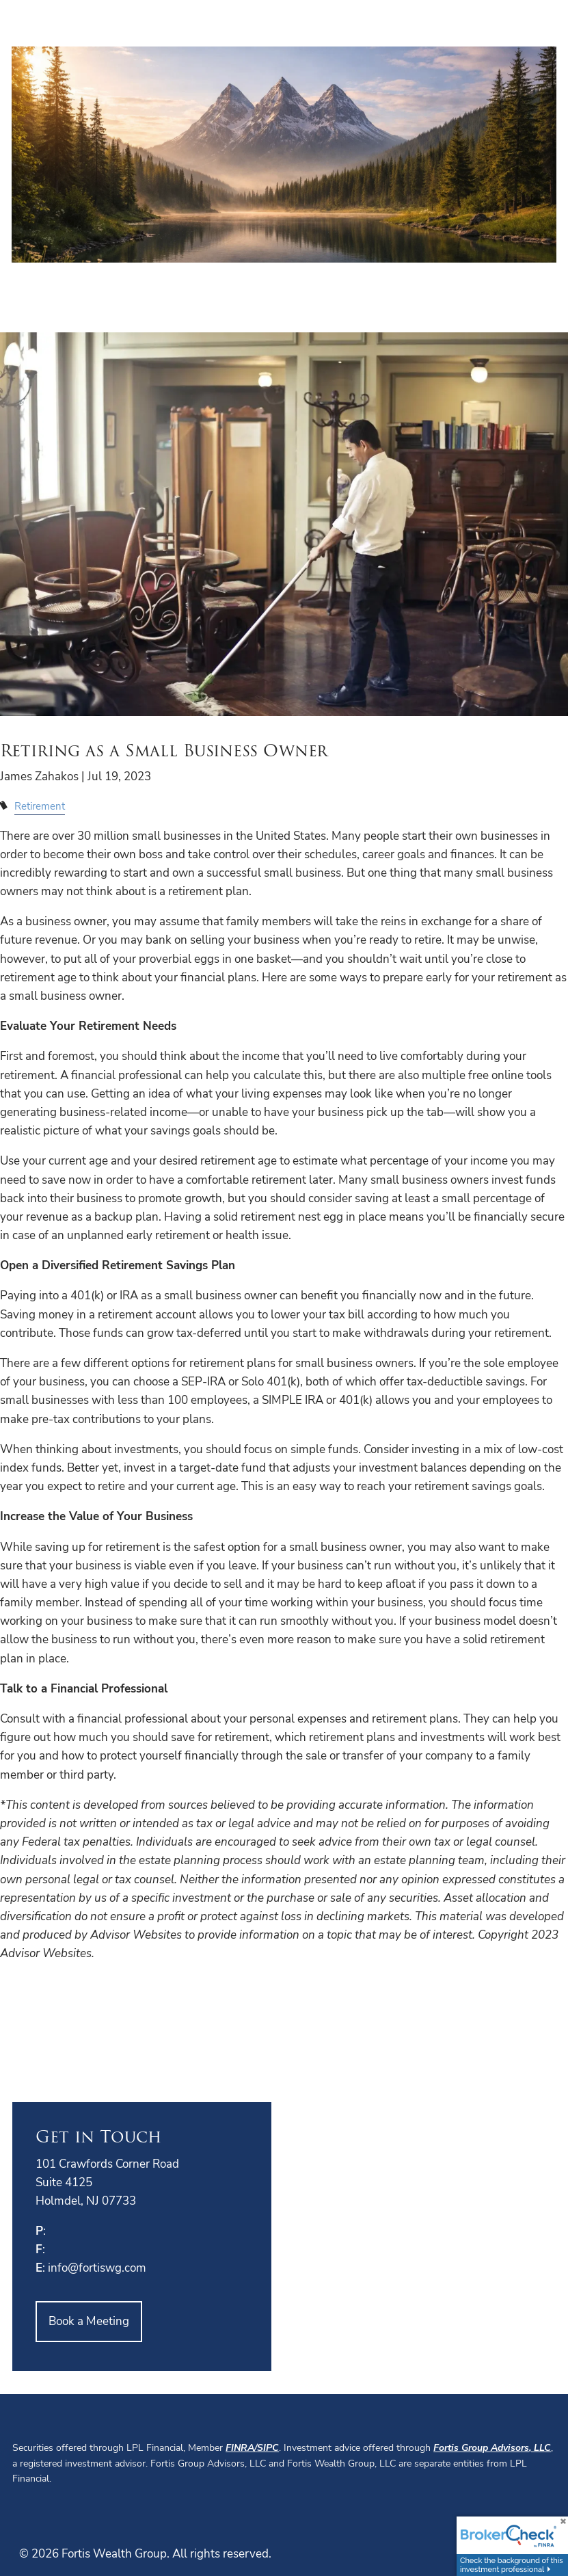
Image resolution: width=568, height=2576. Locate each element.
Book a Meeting (89, 2321)
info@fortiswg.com (97, 2268)
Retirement (39, 806)
